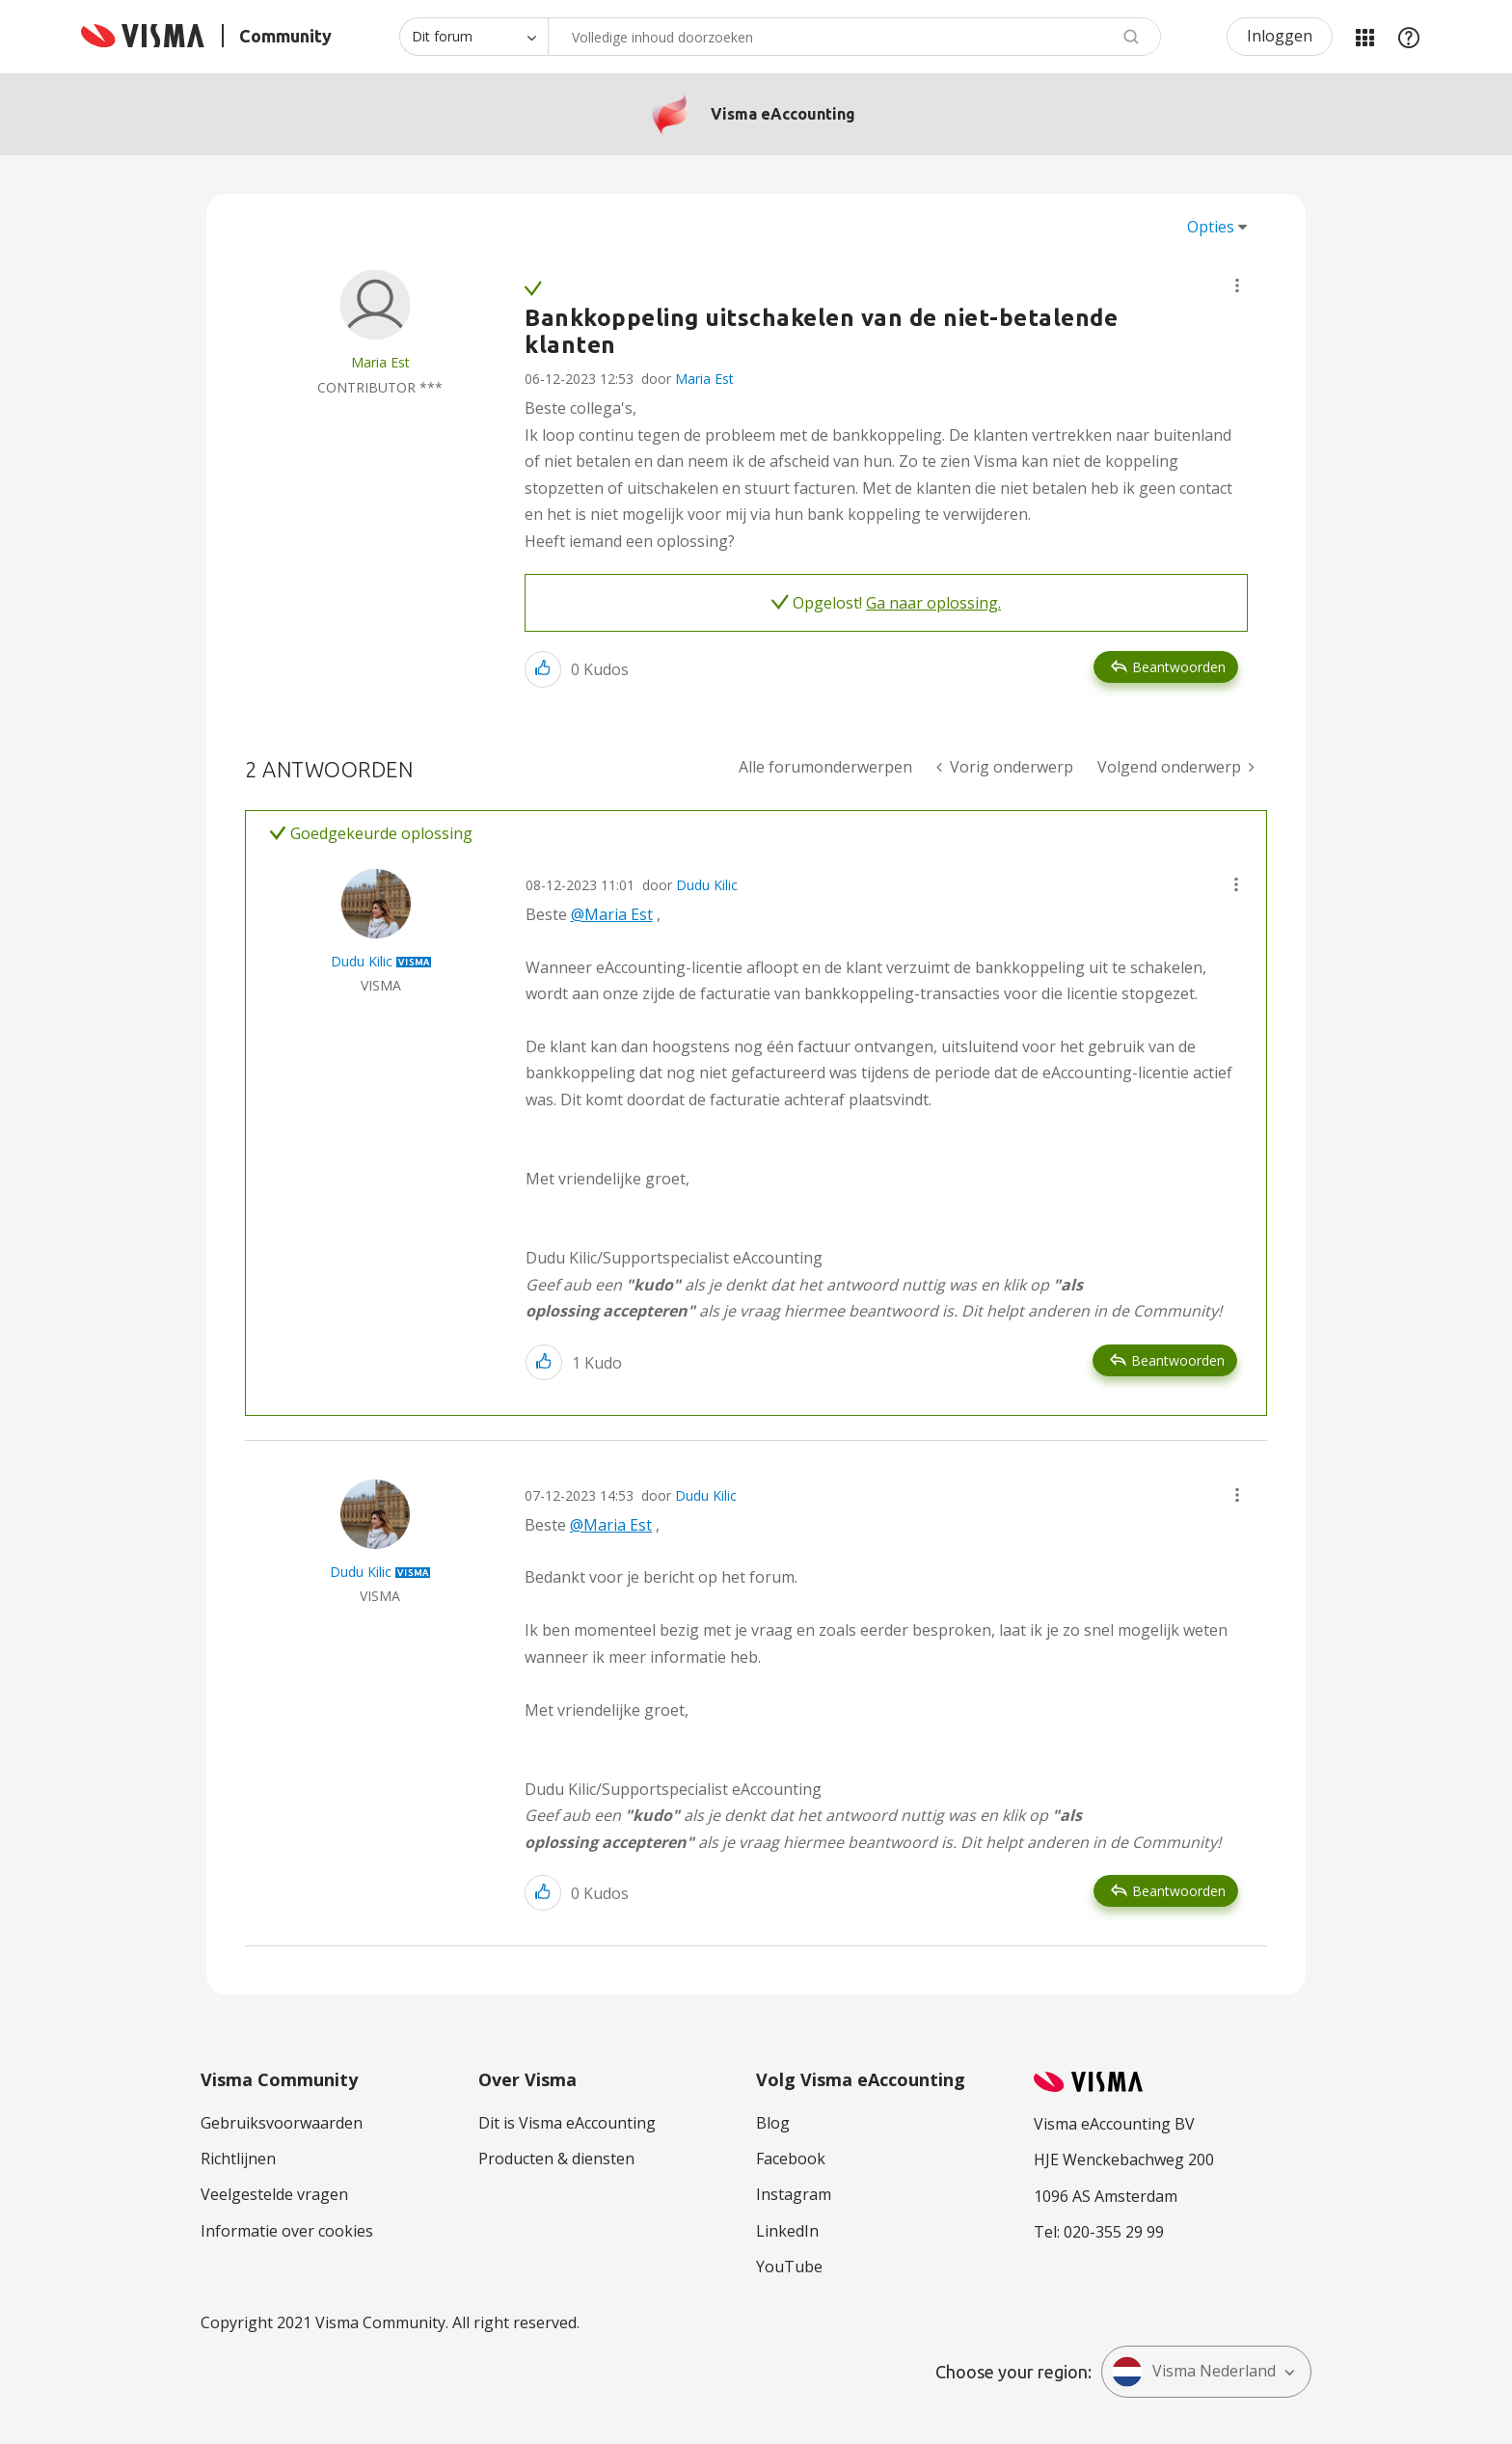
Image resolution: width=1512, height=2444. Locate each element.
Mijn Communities (1364, 36)
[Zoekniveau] (473, 36)
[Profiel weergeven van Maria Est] (380, 362)
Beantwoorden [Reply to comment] (1178, 1360)
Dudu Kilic (707, 885)
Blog (773, 2122)
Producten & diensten (556, 2158)
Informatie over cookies (287, 2230)
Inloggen (1279, 35)
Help (1409, 36)
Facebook (790, 2158)
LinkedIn (787, 2230)
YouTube (789, 2266)
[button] (1237, 285)
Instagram (793, 2194)
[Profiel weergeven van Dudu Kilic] (361, 961)
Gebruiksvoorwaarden (282, 2122)
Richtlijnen (238, 2158)
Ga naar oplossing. (933, 602)
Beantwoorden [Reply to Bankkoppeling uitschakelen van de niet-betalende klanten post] (1179, 667)
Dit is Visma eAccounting (567, 2122)
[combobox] (854, 36)
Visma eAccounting (783, 113)
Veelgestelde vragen (274, 2194)
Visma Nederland (1194, 2371)
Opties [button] (1210, 226)
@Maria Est (612, 914)
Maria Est (704, 378)
